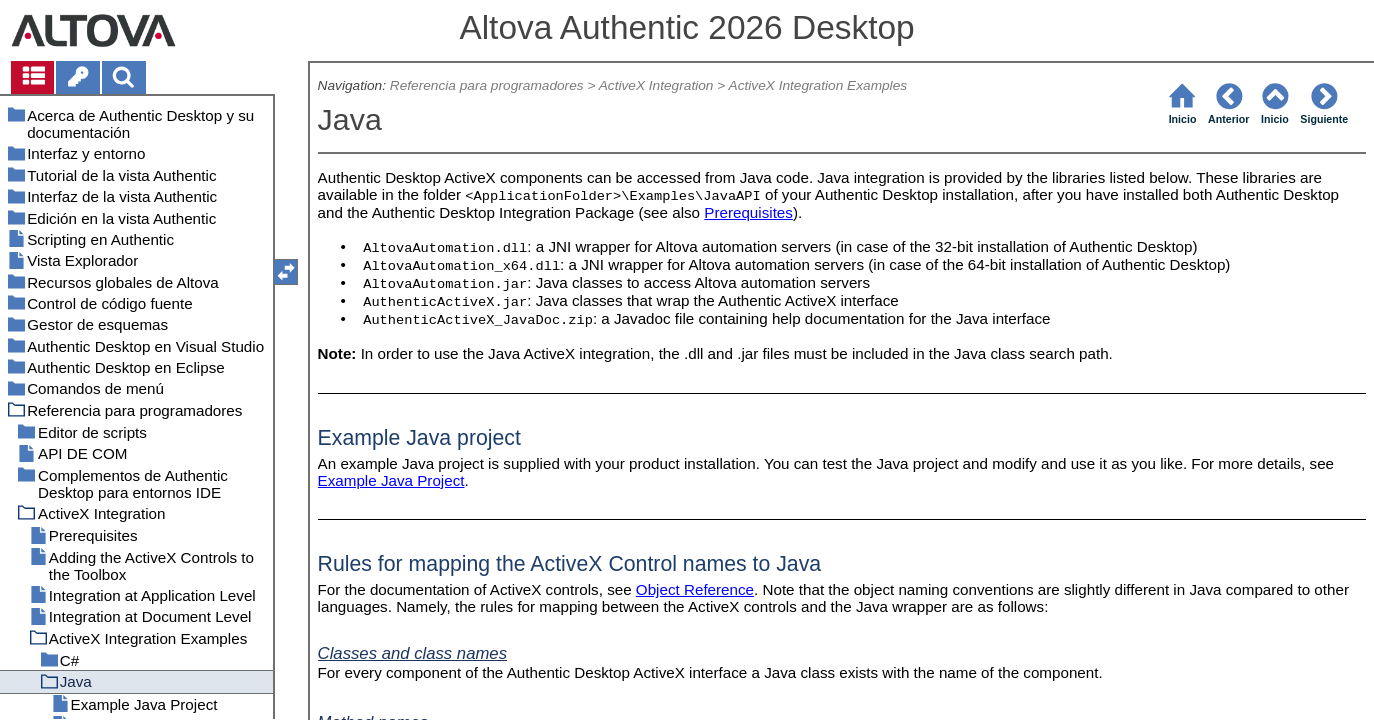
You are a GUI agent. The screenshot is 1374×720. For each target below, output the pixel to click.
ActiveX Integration (656, 85)
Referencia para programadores (487, 85)
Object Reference (695, 589)
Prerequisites (748, 212)
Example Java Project (391, 480)
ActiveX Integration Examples (818, 85)
